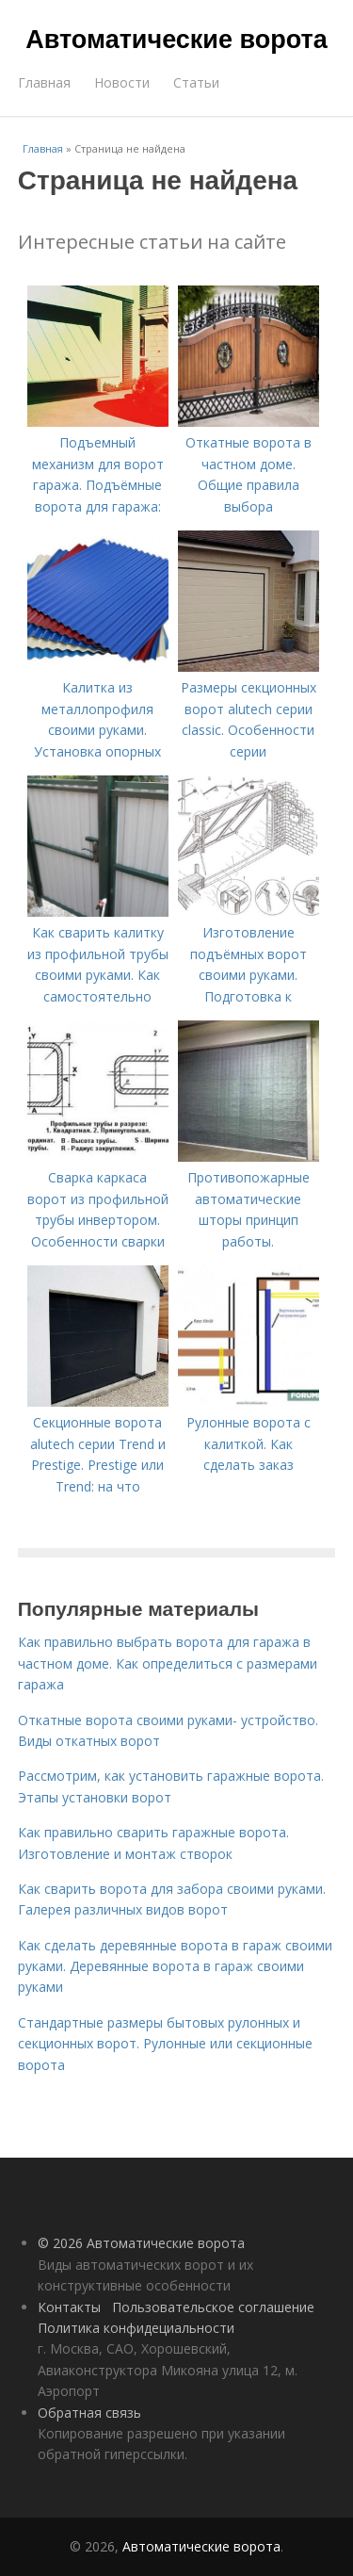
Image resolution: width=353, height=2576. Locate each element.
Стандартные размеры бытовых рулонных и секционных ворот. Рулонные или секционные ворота (165, 2044)
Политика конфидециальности (136, 2328)
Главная (44, 82)
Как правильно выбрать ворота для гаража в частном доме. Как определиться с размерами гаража (167, 1663)
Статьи (196, 82)
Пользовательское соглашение (213, 2307)
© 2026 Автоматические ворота (141, 2243)
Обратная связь (89, 2412)
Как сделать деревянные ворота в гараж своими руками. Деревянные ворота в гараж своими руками (175, 1966)
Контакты (69, 2307)
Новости (122, 82)
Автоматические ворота (176, 39)
